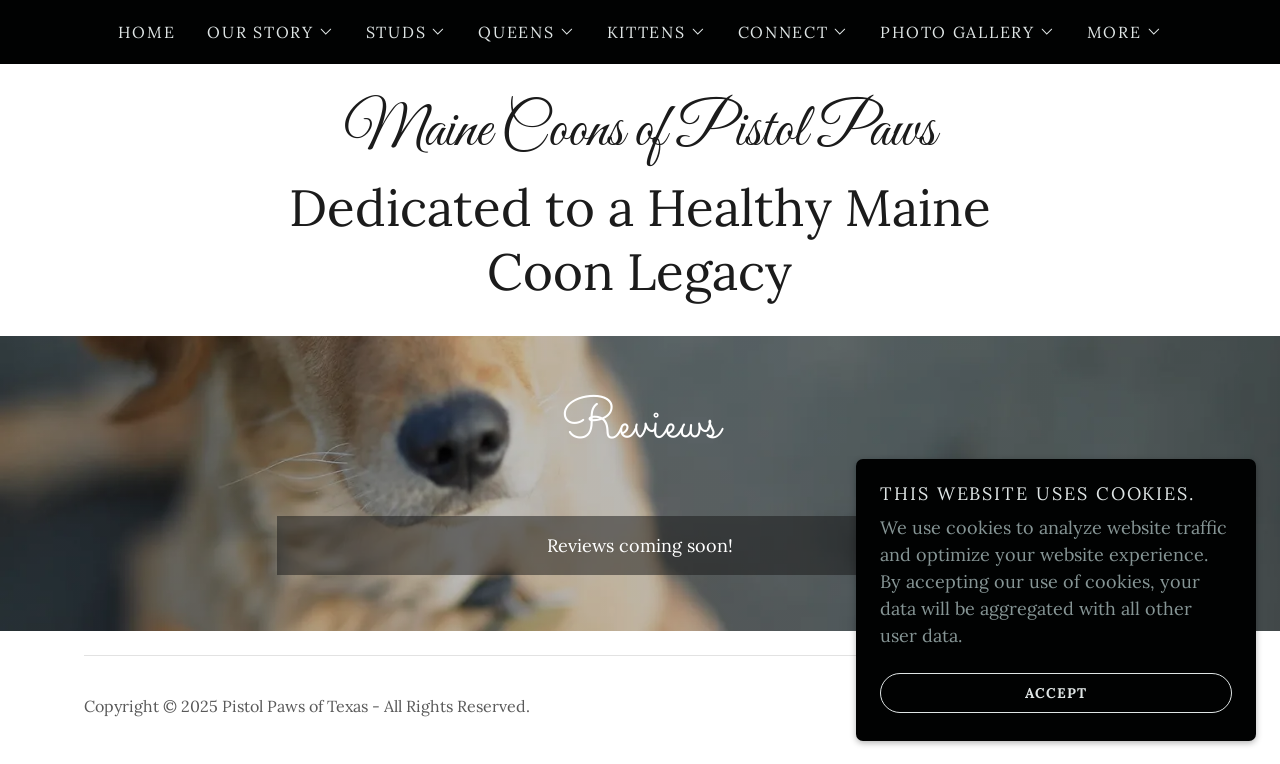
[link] (639, 138)
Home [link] (146, 32)
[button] (270, 32)
